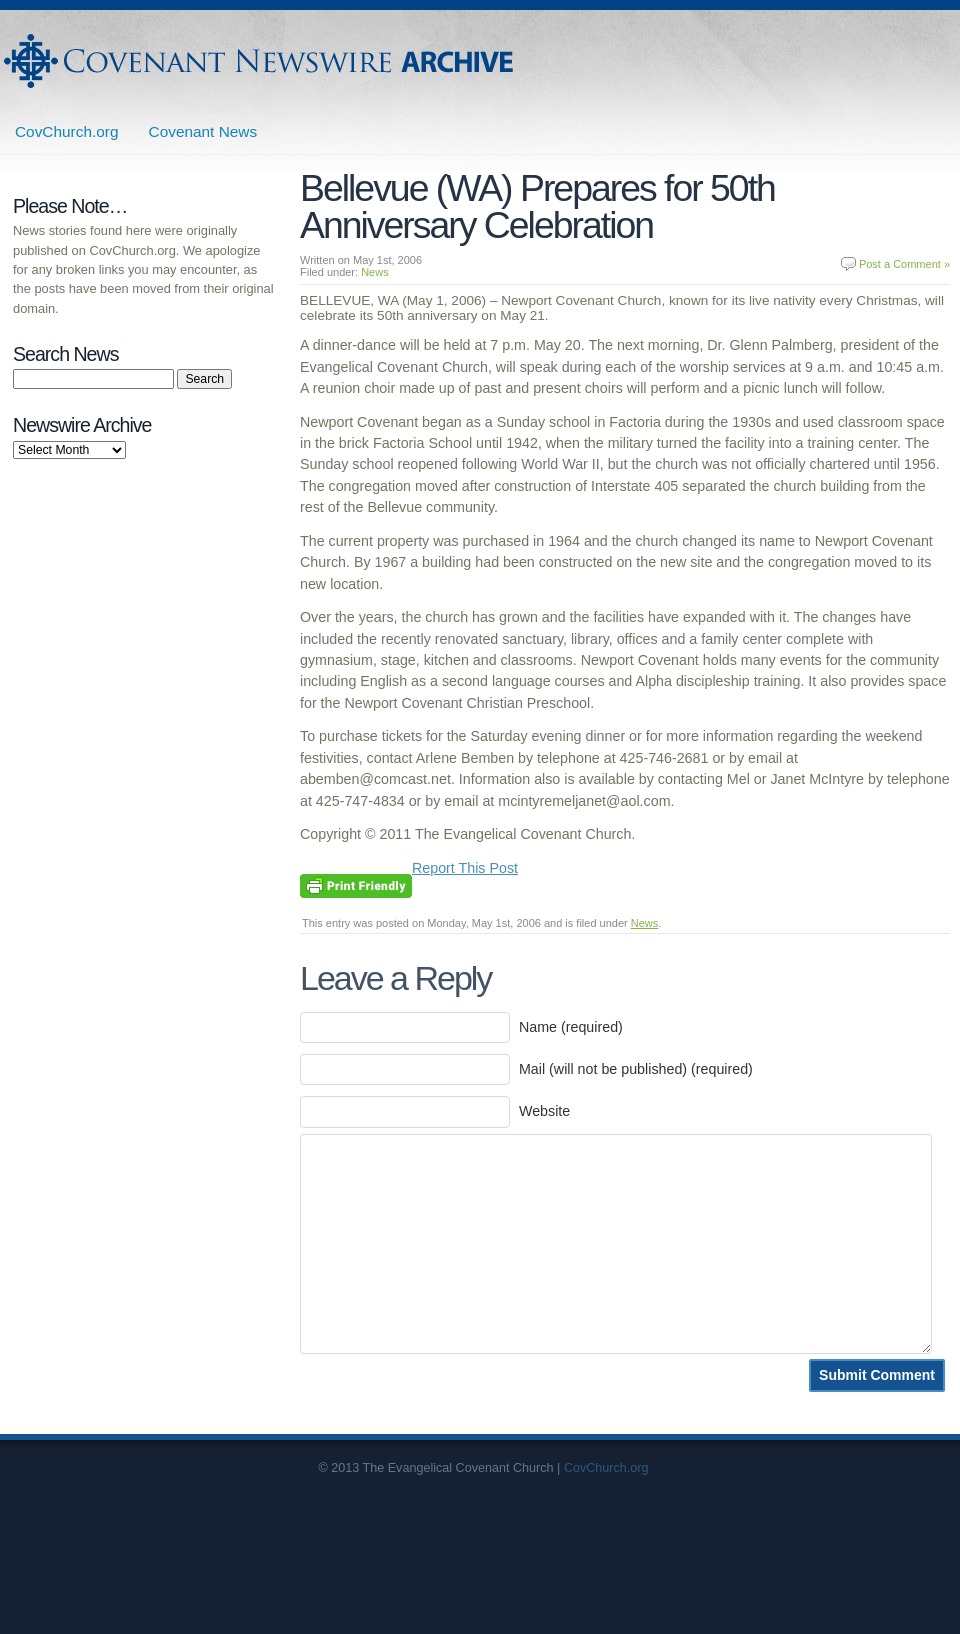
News (375, 272)
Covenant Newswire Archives (261, 61)
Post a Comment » (904, 264)
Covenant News (203, 131)
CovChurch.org (67, 131)
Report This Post (465, 868)
